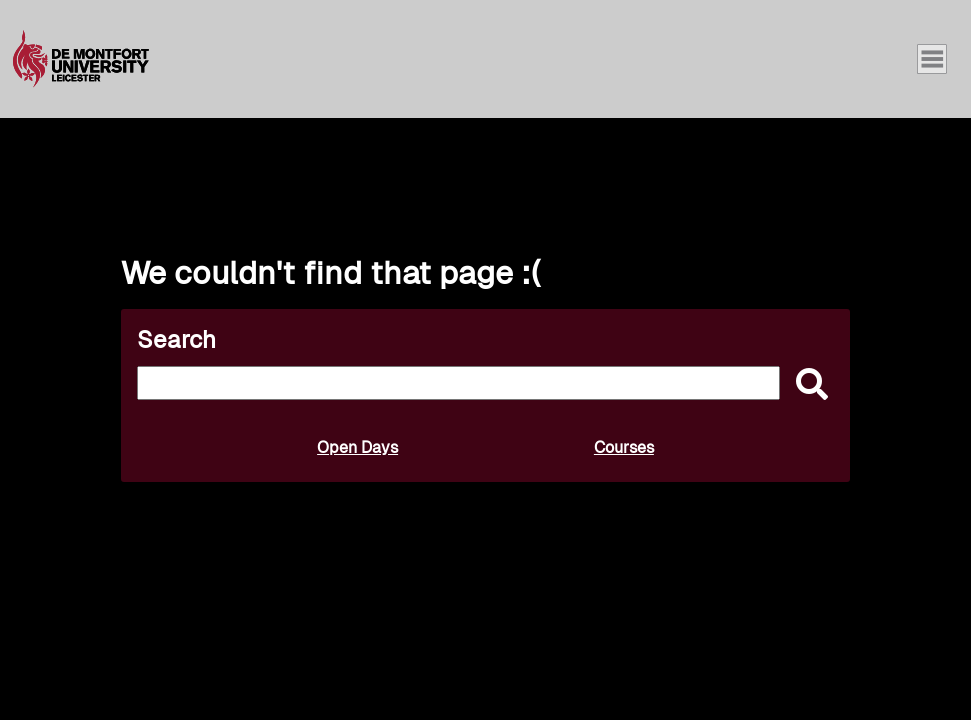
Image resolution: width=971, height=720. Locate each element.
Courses (624, 447)
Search (176, 339)
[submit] (807, 385)
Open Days (357, 447)
